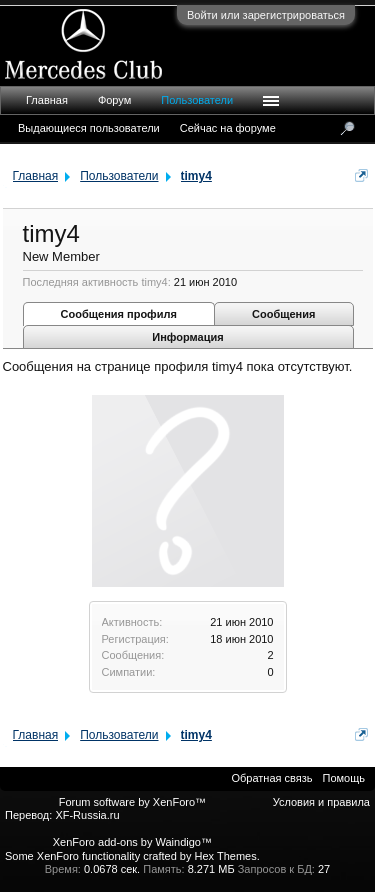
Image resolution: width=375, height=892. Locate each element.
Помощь (344, 778)
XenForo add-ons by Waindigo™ (132, 842)
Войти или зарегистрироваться (266, 15)
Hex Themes (226, 856)
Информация (187, 337)
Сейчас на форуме (228, 128)
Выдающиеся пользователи (89, 128)
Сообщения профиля (119, 314)
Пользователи (197, 100)
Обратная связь (271, 778)
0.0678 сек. (112, 869)
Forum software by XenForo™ (132, 802)
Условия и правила (321, 802)
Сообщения (283, 314)
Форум (114, 100)
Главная (47, 100)
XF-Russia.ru (87, 815)
